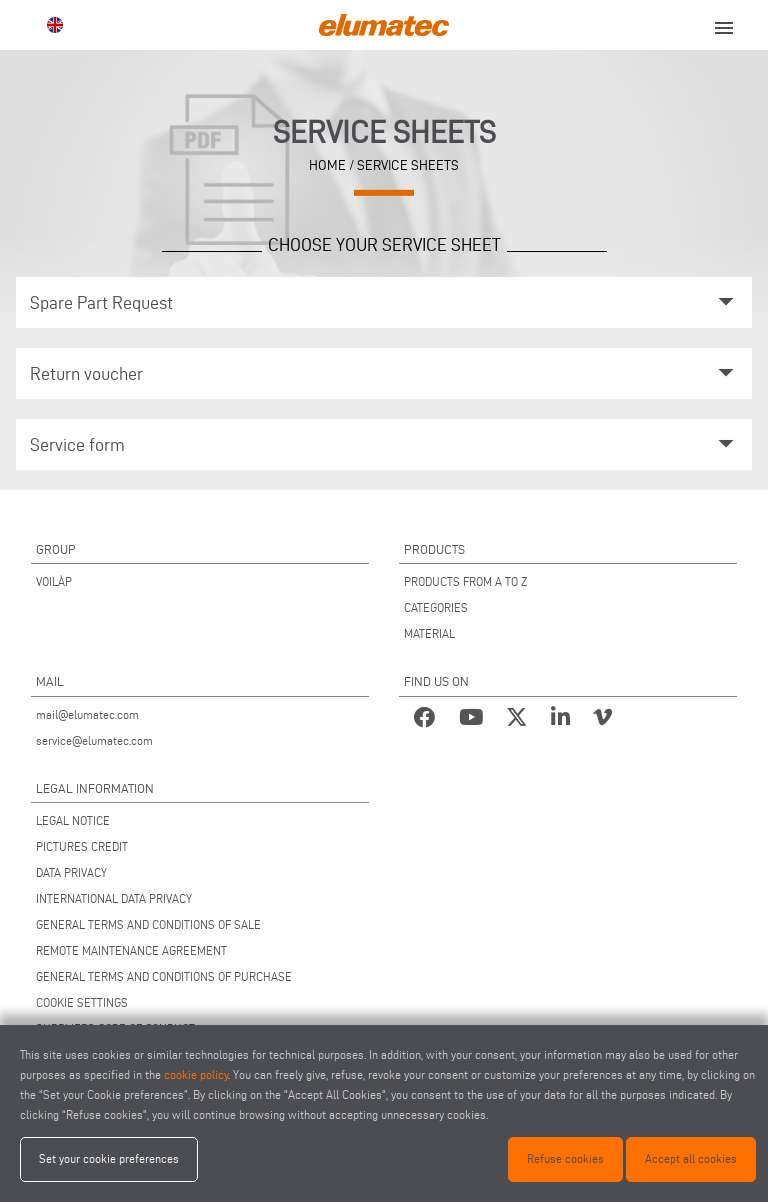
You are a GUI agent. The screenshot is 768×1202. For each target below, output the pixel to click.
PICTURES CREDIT (82, 846)
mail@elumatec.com (87, 714)
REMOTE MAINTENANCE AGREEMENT (131, 950)
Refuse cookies (565, 1158)
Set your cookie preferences (109, 1158)
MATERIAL (429, 633)
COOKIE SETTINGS (82, 1002)
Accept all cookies (691, 1158)
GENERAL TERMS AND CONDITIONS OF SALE (148, 924)
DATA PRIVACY (71, 872)
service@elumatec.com (94, 740)
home (327, 164)
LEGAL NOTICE (73, 820)
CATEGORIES (436, 607)
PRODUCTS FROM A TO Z (465, 581)
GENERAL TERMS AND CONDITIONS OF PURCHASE (164, 976)
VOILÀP (54, 581)
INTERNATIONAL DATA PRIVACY (114, 898)
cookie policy (196, 1074)
